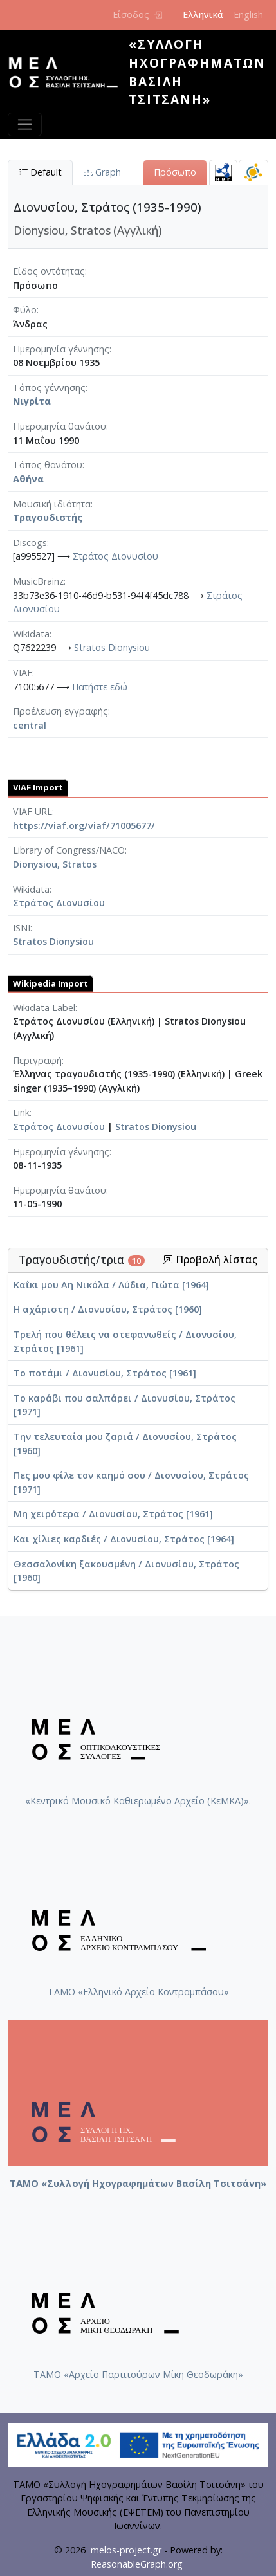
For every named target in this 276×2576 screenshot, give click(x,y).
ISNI (21, 928)
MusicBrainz (38, 581)
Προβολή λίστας (210, 1260)
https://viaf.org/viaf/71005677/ (84, 825)
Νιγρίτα (32, 401)
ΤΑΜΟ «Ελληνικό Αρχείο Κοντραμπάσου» (138, 1992)
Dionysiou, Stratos (55, 864)
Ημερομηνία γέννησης (61, 349)
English (248, 14)
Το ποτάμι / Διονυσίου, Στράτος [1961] (105, 1373)
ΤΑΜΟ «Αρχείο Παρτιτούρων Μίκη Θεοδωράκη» (138, 2374)
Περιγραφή (37, 1060)
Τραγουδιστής (47, 517)
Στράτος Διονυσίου (115, 556)
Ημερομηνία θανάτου (59, 426)
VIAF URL (32, 811)
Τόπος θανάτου (47, 465)
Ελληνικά (203, 14)
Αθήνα (28, 479)
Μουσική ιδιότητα (52, 504)
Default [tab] (40, 172)
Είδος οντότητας (49, 271)
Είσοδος (137, 14)
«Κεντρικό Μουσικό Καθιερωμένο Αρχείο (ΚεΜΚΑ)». (138, 1801)
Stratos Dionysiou (112, 647)
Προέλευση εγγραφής (60, 711)
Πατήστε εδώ (99, 687)
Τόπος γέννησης (49, 387)
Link (21, 1112)
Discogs (30, 542)
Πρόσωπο (175, 172)
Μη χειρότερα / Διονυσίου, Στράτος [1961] (113, 1514)
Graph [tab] (102, 172)
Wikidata (31, 634)
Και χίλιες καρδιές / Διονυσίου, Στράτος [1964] (124, 1539)
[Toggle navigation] (25, 124)
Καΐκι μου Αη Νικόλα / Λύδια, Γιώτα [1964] (111, 1285)
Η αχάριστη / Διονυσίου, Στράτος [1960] (108, 1309)
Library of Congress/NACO (69, 850)
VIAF (22, 672)
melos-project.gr (126, 2550)
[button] (168, 1259)
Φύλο (25, 310)
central (29, 725)
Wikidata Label (44, 1007)
